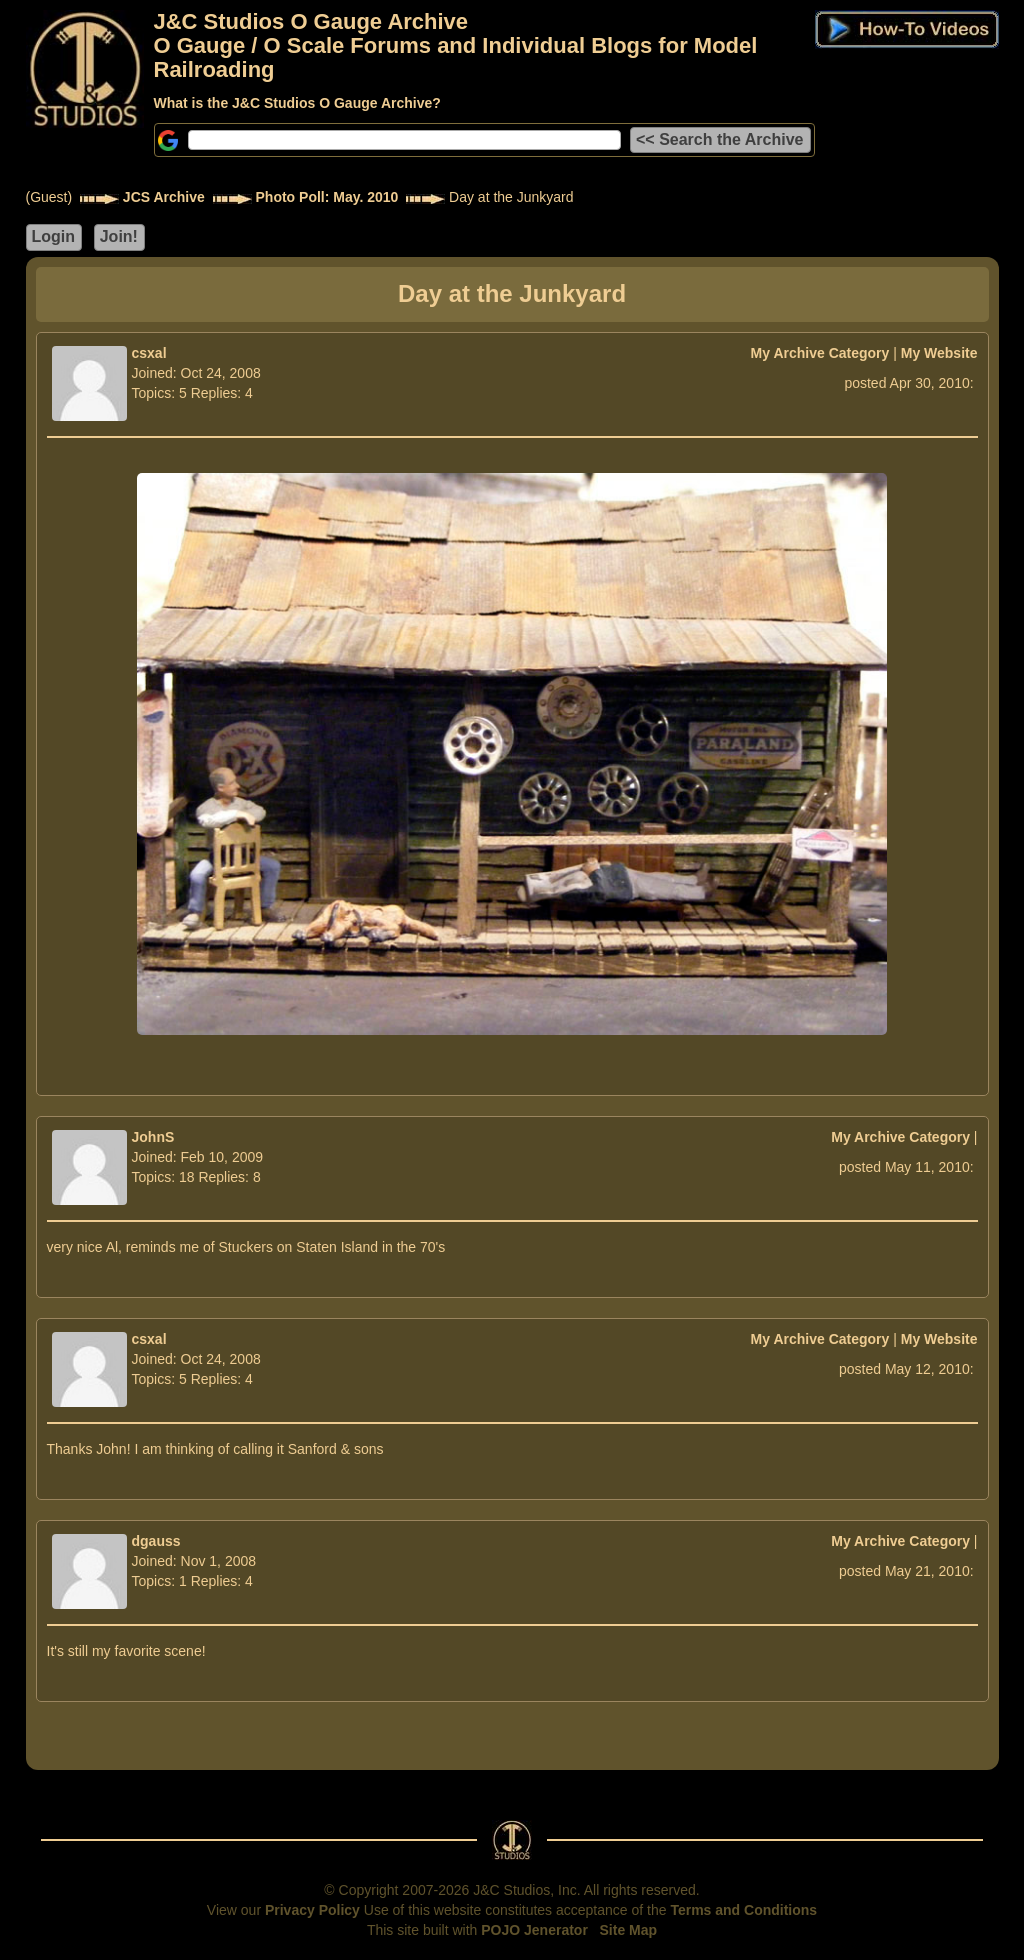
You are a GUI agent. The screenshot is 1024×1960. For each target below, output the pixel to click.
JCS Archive (164, 197)
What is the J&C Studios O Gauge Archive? (297, 103)
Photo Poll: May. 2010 (327, 197)
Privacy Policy (312, 1910)
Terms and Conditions (743, 1910)
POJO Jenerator (534, 1930)
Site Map (629, 1930)
